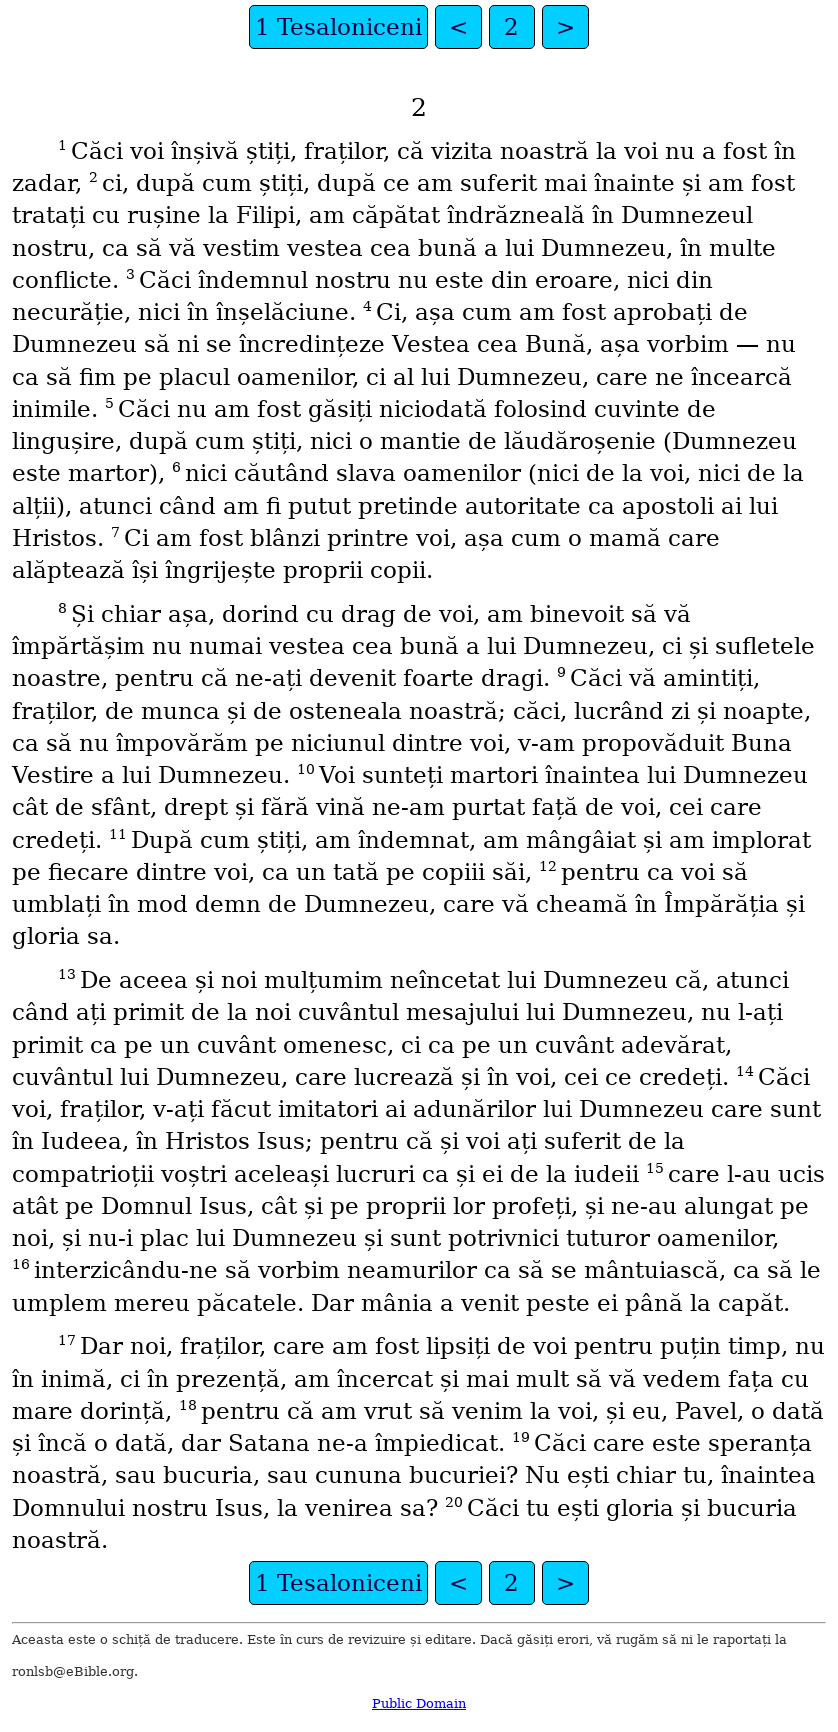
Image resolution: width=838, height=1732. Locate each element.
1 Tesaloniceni (338, 27)
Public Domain (419, 1703)
